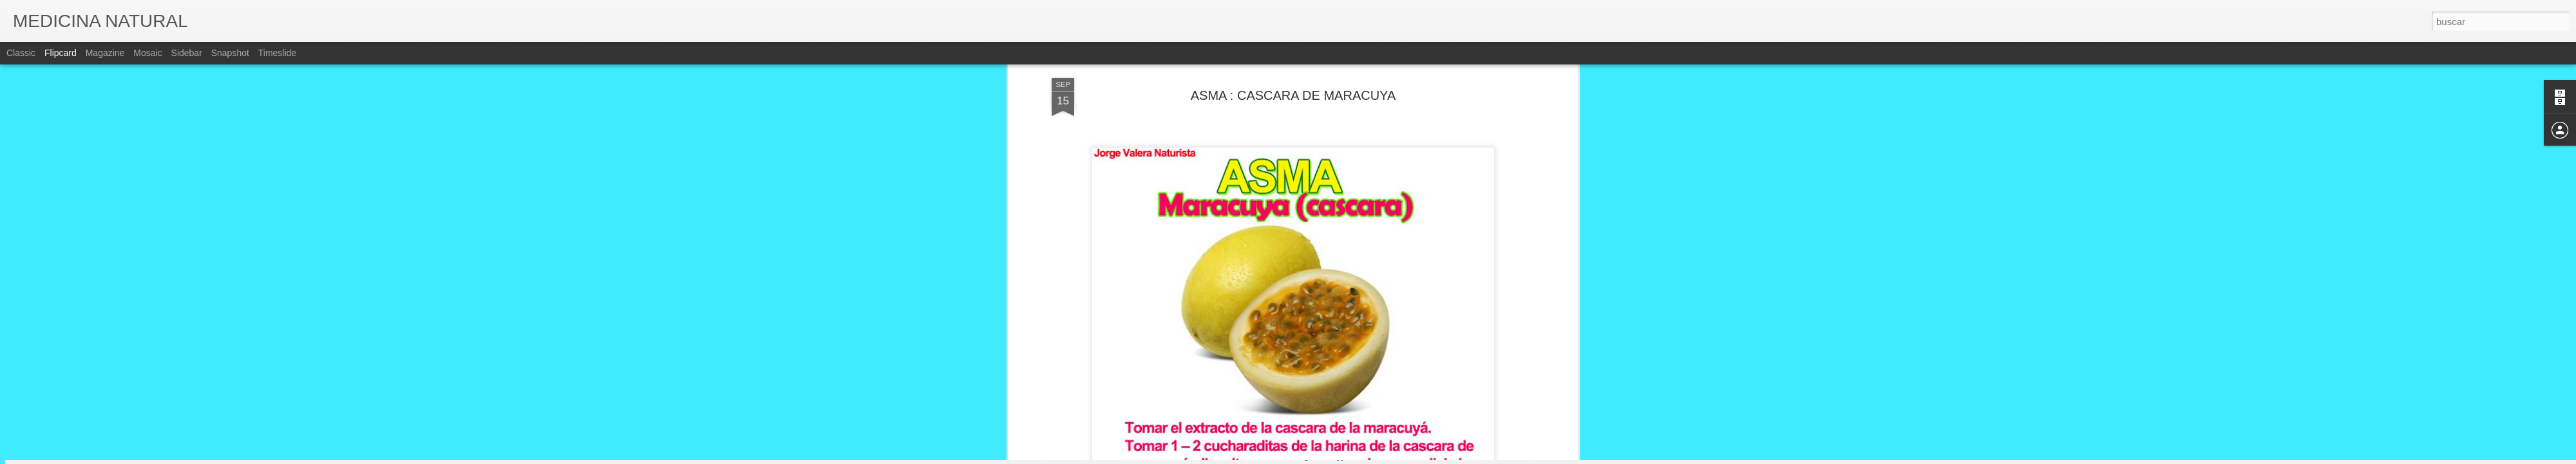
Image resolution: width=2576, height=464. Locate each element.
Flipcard (60, 53)
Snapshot (230, 53)
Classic (20, 53)
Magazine (105, 53)
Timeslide (277, 53)
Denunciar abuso (1381, 457)
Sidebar (186, 53)
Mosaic (147, 53)
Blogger (1338, 457)
